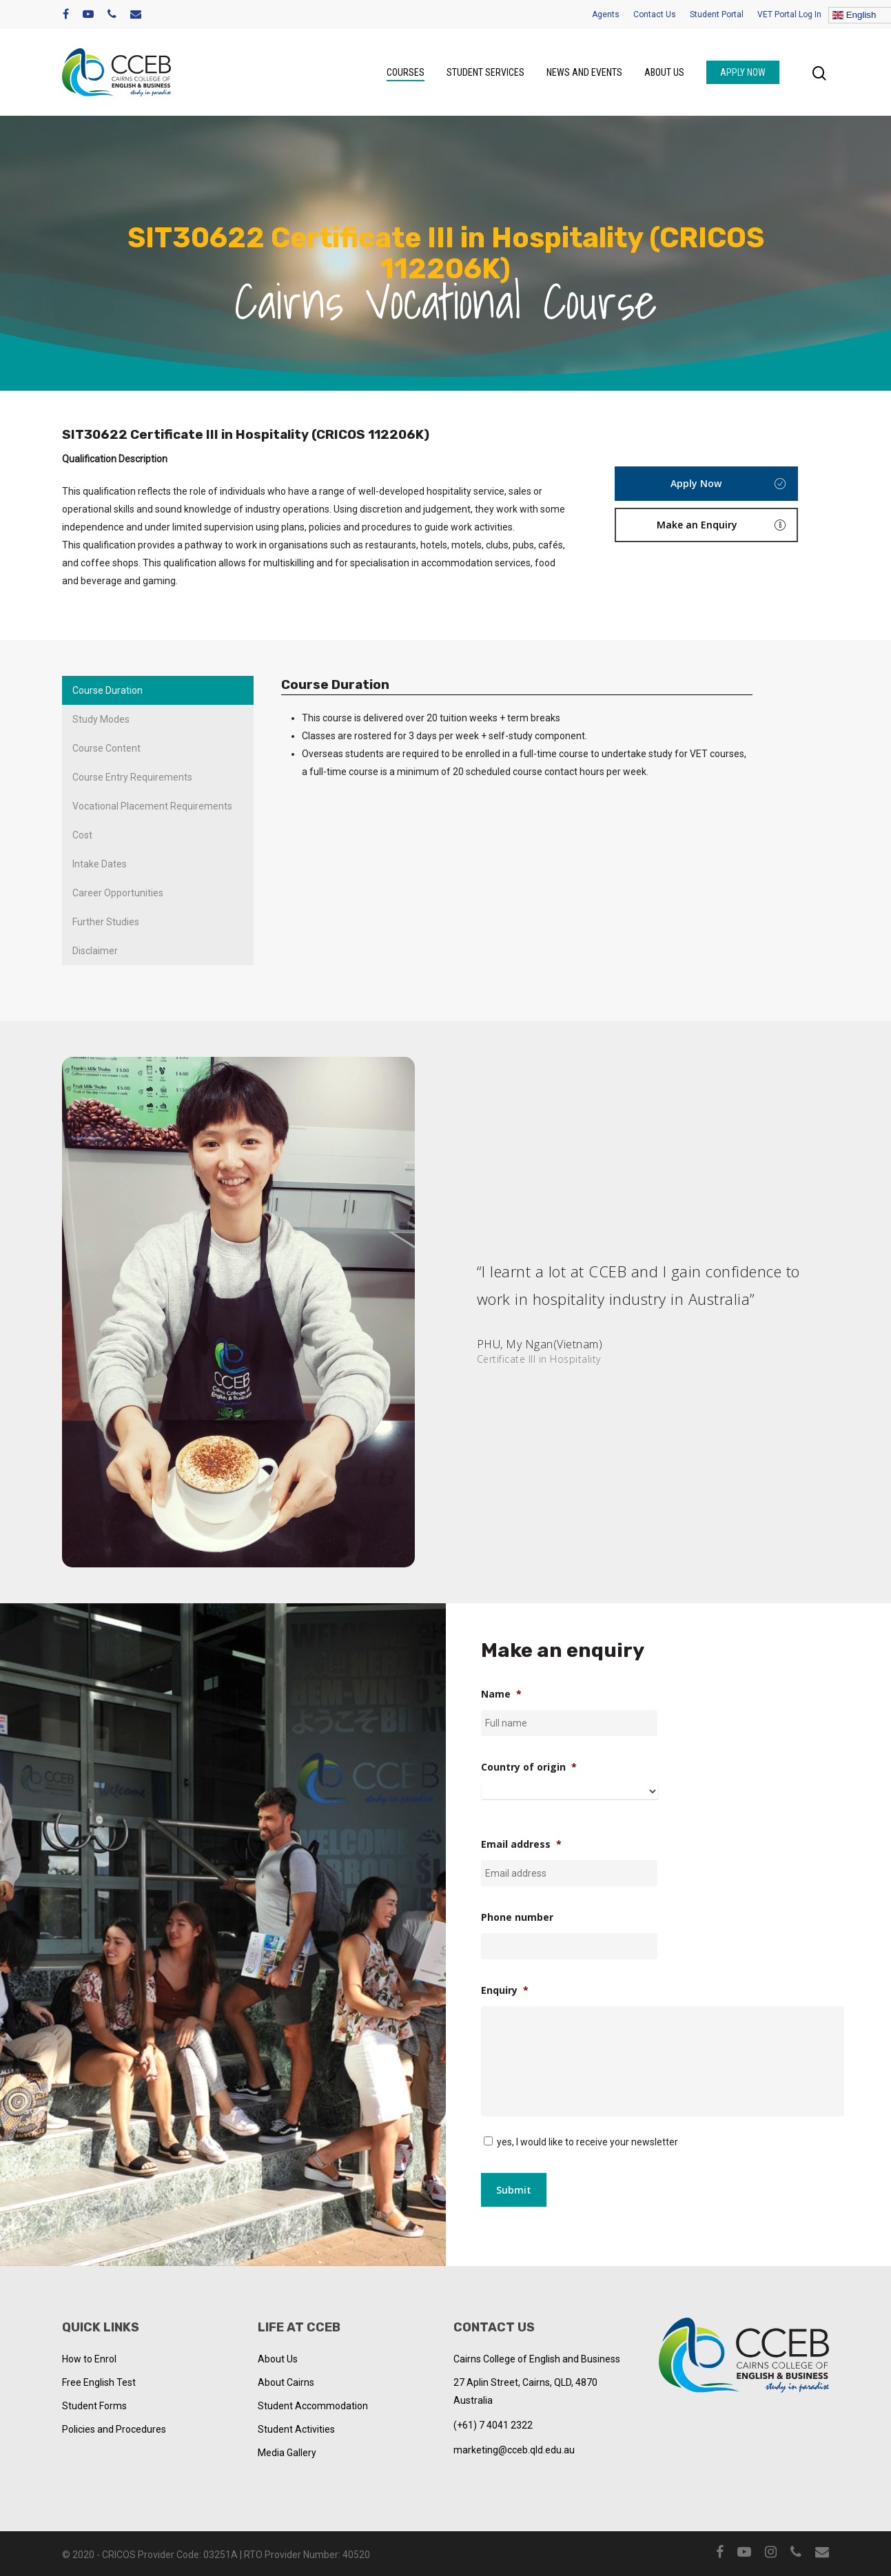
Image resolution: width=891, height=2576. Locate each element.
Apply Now (743, 72)
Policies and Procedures (114, 2429)
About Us (278, 2358)
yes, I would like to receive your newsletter (587, 2141)
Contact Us (654, 14)
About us (664, 72)
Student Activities (296, 2429)
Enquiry (505, 1990)
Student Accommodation (313, 2405)
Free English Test (99, 2382)
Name (501, 1694)
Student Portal (717, 14)
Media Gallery (287, 2452)
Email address (521, 1844)
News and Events (584, 72)
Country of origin (529, 1767)
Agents (605, 14)
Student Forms (94, 2405)
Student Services (485, 72)
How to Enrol (89, 2358)
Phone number (517, 1917)
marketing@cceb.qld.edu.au (514, 2449)
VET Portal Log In (789, 14)
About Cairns (286, 2382)
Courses (405, 72)
